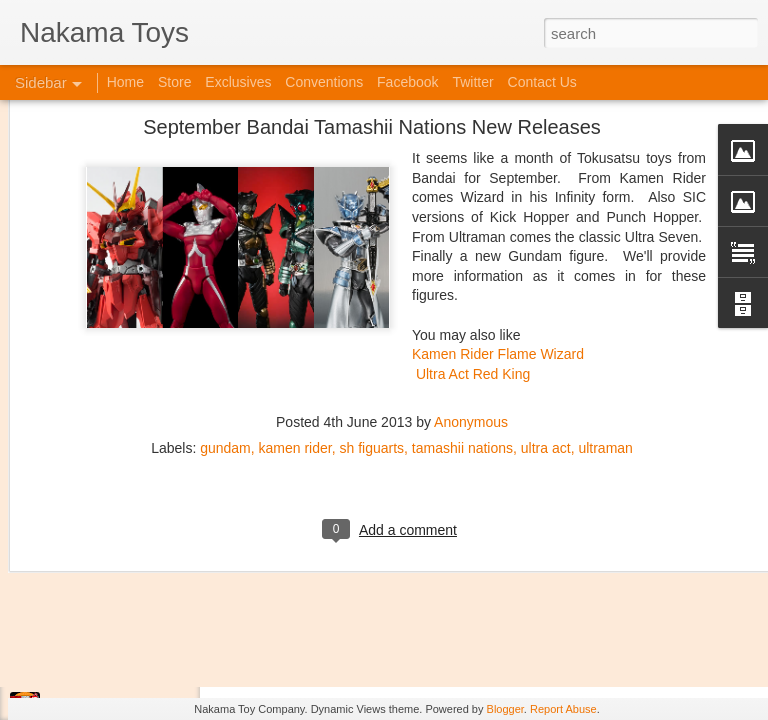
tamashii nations (462, 305)
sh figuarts (371, 305)
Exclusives (238, 82)
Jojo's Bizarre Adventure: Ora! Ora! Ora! (155, 662)
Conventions (324, 82)
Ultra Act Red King (473, 230)
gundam (225, 305)
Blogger (505, 709)
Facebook (407, 82)
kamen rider (295, 305)
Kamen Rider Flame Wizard (498, 211)
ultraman (605, 305)
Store (174, 82)
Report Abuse (563, 709)
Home (125, 82)
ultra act (546, 305)
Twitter (472, 82)
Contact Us (542, 82)
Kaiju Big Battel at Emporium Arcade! (147, 617)
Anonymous (471, 279)
